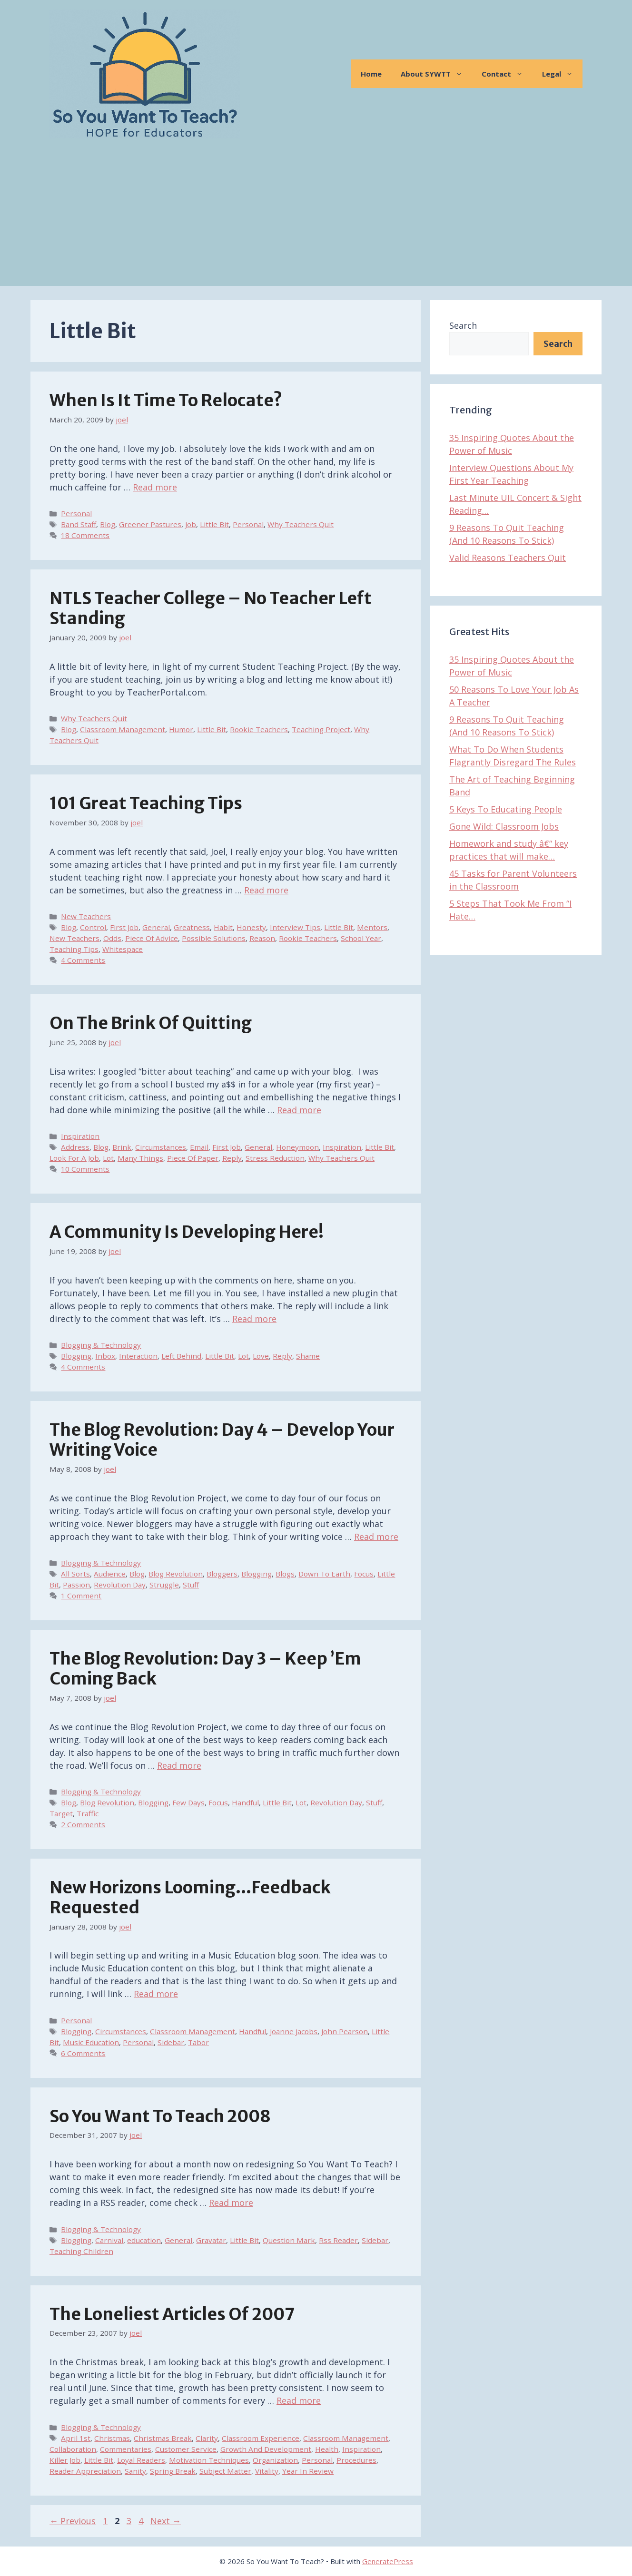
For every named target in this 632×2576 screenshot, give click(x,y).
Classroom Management (122, 729)
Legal (562, 73)
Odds (112, 938)
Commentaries (125, 2449)
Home (371, 73)
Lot (108, 1158)
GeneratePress (387, 2561)
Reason (262, 938)
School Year (361, 938)
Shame (308, 1356)
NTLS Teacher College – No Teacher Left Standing (210, 608)
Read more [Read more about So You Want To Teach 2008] (231, 2202)
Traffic (88, 1813)
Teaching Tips (74, 949)
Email (199, 1147)
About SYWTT (436, 73)
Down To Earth (324, 1573)
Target (61, 1813)
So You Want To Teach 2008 (160, 2116)
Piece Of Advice (151, 938)
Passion (76, 1584)
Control (93, 927)
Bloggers (222, 1573)
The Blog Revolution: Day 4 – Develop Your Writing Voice (222, 1440)
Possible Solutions (214, 938)
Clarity (207, 2438)
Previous (72, 2521)
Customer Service (186, 2449)
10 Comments (85, 1169)
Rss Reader (338, 2240)
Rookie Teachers (259, 729)
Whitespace (122, 949)
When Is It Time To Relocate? (165, 400)
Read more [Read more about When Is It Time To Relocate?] (155, 487)
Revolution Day (120, 1584)
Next (165, 2521)
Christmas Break (163, 2438)
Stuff (191, 1584)
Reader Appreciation (85, 2471)
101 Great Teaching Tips (145, 803)
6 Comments (83, 2053)
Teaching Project (321, 729)
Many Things (140, 1158)
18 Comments (85, 535)
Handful (245, 1802)
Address (75, 1147)
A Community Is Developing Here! (186, 1232)
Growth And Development (265, 2449)
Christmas (112, 2438)
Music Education (91, 2042)
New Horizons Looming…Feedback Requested (190, 1897)
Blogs (285, 1573)
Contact (507, 73)
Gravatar (211, 2240)
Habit (223, 927)
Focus (364, 1573)
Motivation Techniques (209, 2460)
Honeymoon (297, 1147)
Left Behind (181, 1356)
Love (261, 1356)
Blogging (76, 1356)
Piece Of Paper (192, 1158)
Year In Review (308, 2471)
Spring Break (173, 2471)
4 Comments (83, 960)
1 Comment (81, 1595)
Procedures (356, 2460)
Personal (76, 513)
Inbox (105, 1356)
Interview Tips (295, 927)
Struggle (164, 1584)
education (144, 2240)
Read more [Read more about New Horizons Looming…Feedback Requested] (156, 1993)
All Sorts (75, 1573)
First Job (124, 927)
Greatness (192, 927)
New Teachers (86, 916)
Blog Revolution (175, 1573)
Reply (232, 1158)
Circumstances (160, 1147)
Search (463, 325)
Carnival (109, 2240)
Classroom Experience (260, 2438)
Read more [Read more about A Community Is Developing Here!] (254, 1318)
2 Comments (83, 1824)
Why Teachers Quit (300, 524)
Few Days (188, 1802)
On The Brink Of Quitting (150, 1023)
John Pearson (344, 2031)
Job (190, 524)
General (156, 927)
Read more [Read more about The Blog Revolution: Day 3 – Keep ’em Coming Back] (179, 1765)
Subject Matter (225, 2471)
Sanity (135, 2471)
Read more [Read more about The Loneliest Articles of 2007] (298, 2400)
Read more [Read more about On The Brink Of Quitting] (299, 1110)
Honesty (251, 927)
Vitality (266, 2471)
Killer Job (64, 2460)
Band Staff (78, 524)
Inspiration (80, 1136)
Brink (121, 1147)
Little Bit (214, 524)
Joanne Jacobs (293, 2031)
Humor (181, 729)
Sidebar (171, 2042)
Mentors (372, 927)
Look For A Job (74, 1158)
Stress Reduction (275, 1158)
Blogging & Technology (101, 1345)
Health (326, 2449)
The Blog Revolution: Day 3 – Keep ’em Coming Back (205, 1668)
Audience (110, 1573)
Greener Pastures (150, 524)
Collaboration (72, 2449)
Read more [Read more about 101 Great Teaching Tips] (266, 890)
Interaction (138, 1356)
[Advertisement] (316, 219)
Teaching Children (81, 2251)
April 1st (75, 2438)
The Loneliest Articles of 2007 (172, 2314)
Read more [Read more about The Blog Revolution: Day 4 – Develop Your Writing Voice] (376, 1536)
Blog (107, 524)
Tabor (198, 2042)
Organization (275, 2460)
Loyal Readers (141, 2460)
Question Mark (289, 2240)
